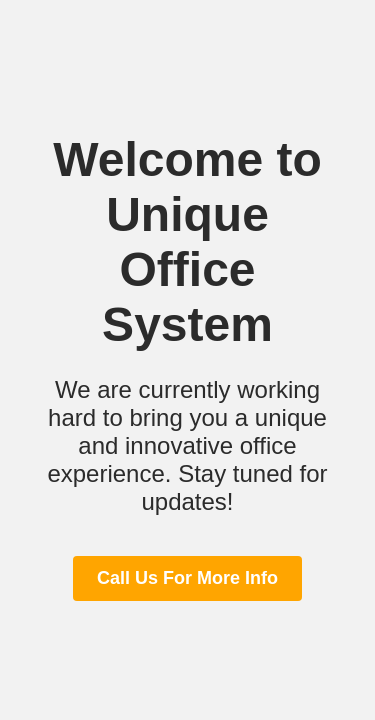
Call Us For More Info (187, 578)
